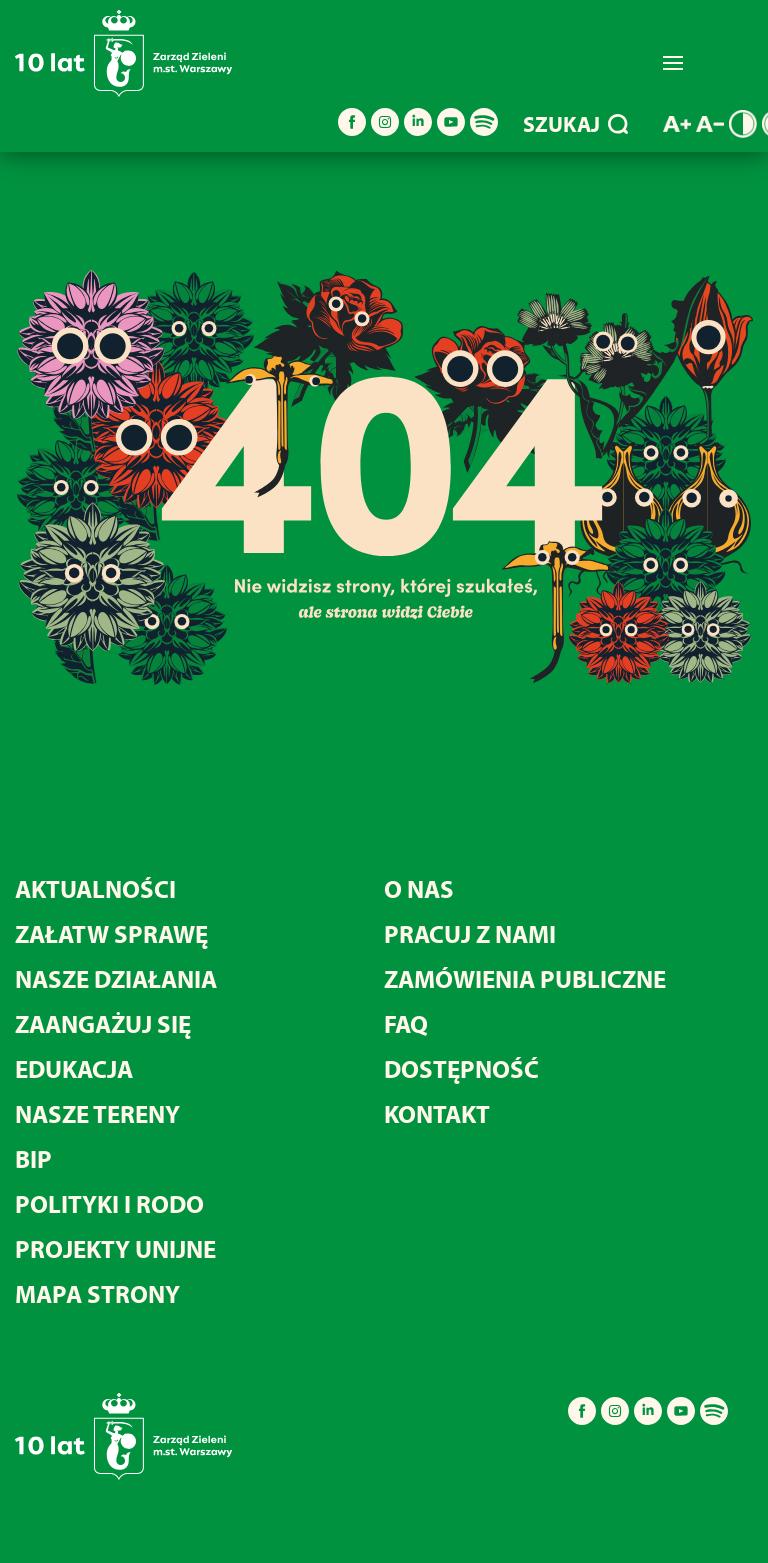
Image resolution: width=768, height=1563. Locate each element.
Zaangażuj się (103, 1023)
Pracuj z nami (470, 933)
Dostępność (461, 1068)
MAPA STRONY (97, 1293)
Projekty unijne (115, 1248)
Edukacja (74, 1068)
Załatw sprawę (111, 933)
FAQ (406, 1023)
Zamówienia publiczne (525, 978)
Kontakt (437, 1113)
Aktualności (95, 888)
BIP (33, 1158)
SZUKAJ (575, 124)
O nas (419, 888)
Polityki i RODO (109, 1203)
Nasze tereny (97, 1113)
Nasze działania (116, 978)
